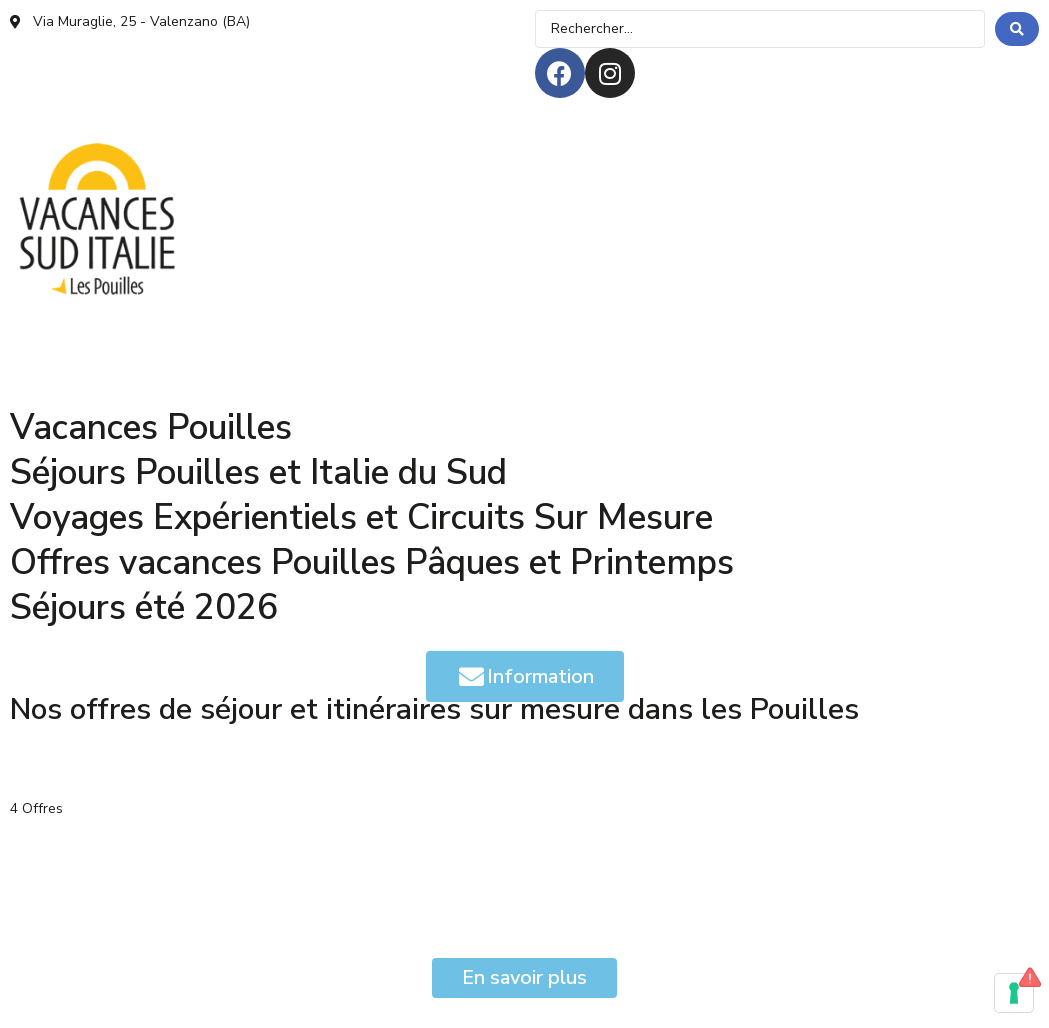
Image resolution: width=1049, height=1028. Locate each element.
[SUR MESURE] (819, 318)
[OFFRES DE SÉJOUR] (84, 318)
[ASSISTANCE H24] (223, 352)
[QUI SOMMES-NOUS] (664, 318)
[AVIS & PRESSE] (70, 352)
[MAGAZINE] (517, 318)
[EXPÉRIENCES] (237, 318)
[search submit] (1017, 29)
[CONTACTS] (364, 352)
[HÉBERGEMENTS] (382, 318)
